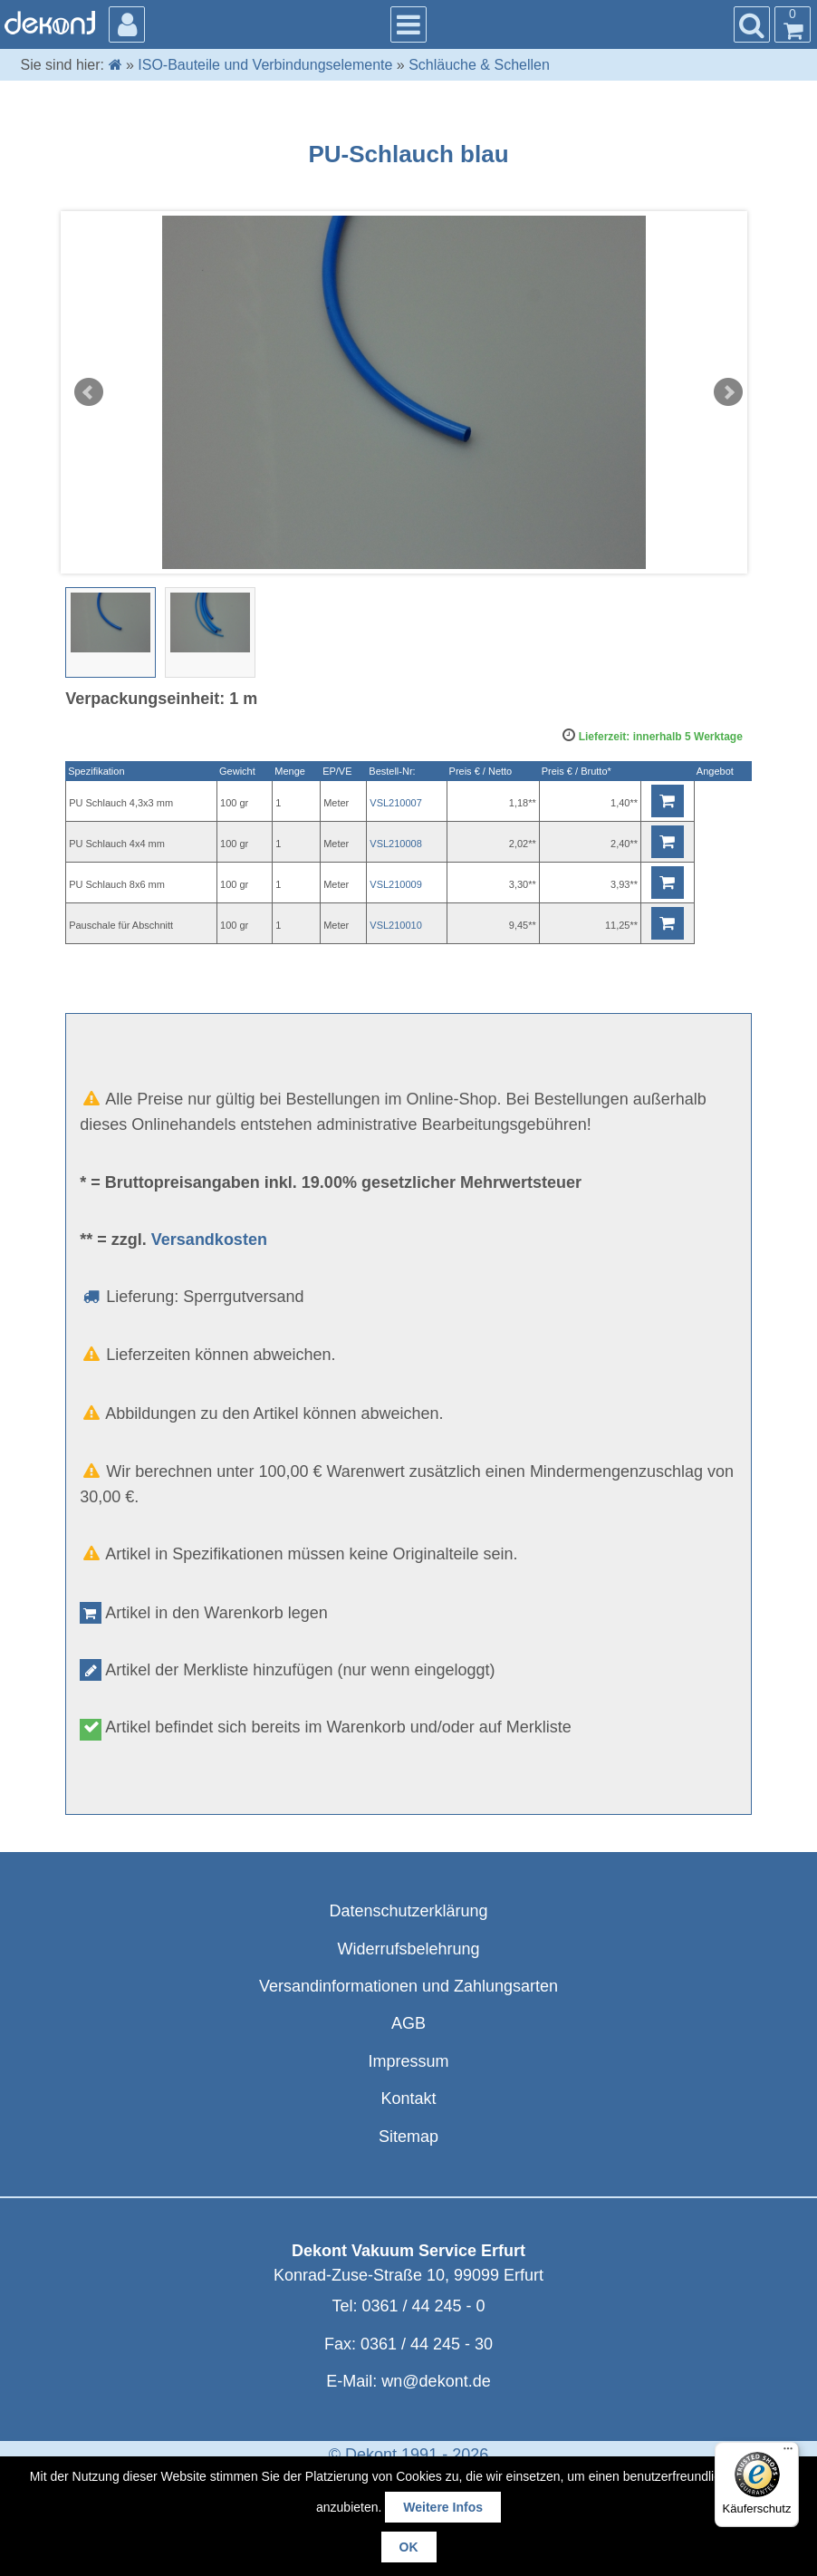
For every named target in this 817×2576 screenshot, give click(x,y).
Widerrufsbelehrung (408, 1949)
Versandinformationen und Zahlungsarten (408, 1986)
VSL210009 (396, 884)
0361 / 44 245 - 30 (426, 2344)
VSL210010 (396, 925)
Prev (88, 392)
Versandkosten (209, 1239)
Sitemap (408, 2136)
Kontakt (408, 2098)
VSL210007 (396, 802)
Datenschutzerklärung (408, 1911)
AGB (408, 2023)
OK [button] (408, 2547)
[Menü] (788, 2453)
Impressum (408, 2061)
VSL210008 (396, 843)
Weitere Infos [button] (443, 2507)
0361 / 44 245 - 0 (423, 2306)
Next (728, 392)
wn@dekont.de (435, 2381)
